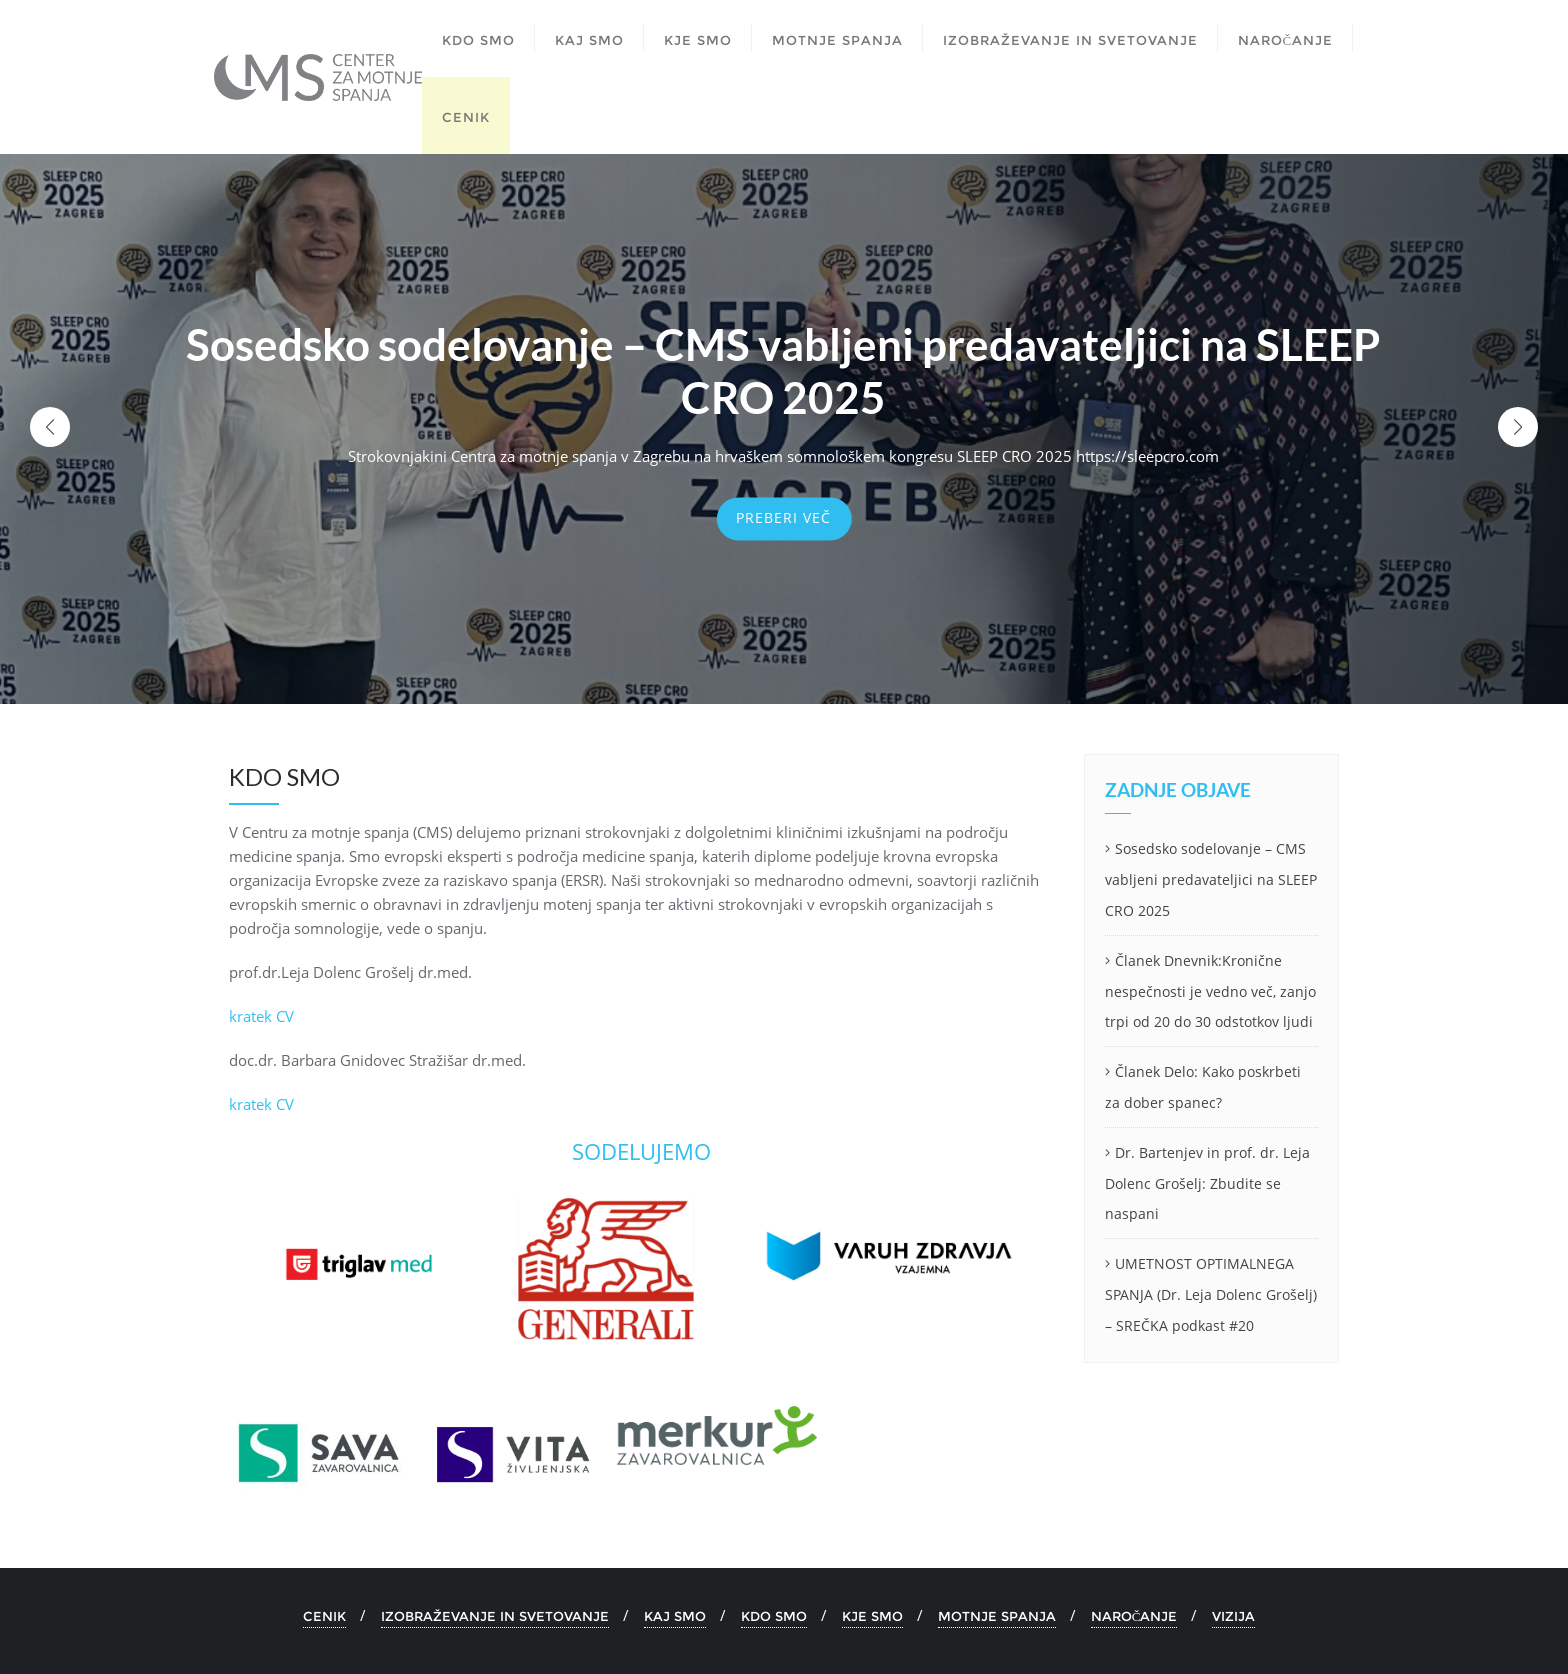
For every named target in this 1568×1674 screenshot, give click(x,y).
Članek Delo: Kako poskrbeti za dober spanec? (1203, 1087)
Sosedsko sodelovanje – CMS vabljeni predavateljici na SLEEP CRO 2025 (1211, 879)
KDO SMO (774, 1616)
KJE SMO (872, 1616)
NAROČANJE (1134, 1616)
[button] (1518, 427)
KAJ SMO (675, 1616)
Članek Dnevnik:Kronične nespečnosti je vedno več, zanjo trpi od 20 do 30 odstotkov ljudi (1210, 991)
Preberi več (783, 517)
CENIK (324, 1616)
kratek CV (261, 1016)
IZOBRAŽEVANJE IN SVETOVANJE (495, 1616)
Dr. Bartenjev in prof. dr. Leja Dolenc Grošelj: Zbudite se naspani (1207, 1183)
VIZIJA (1233, 1616)
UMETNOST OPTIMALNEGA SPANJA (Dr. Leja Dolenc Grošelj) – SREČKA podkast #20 (1211, 1294)
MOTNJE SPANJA (997, 1616)
